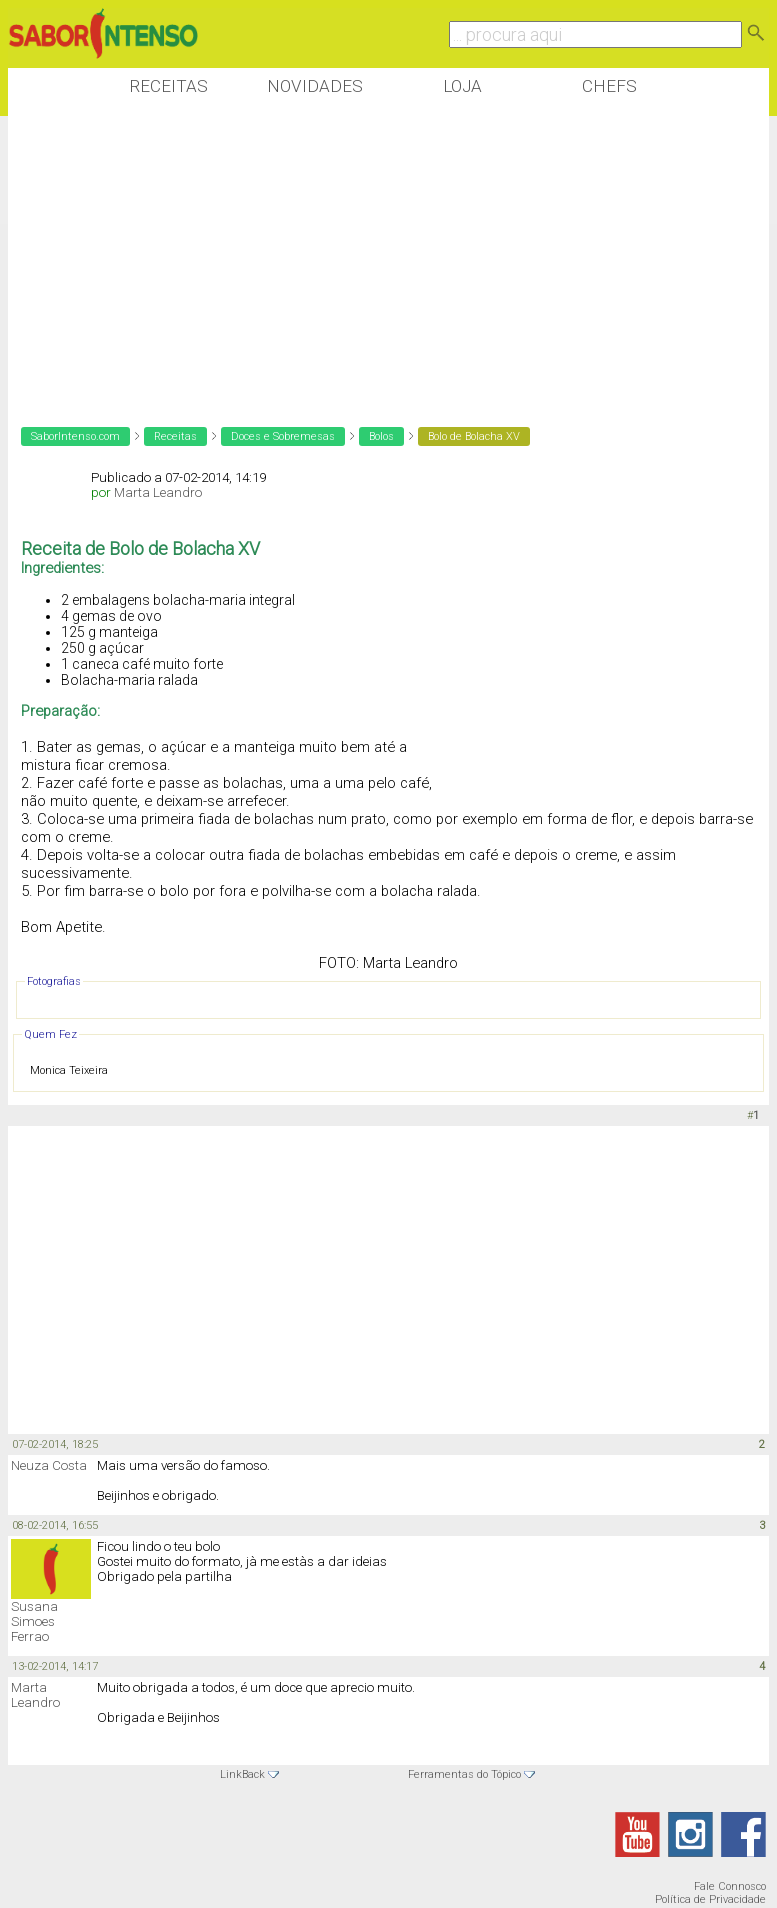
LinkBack (242, 1774)
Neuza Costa (49, 1465)
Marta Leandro (158, 492)
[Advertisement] (372, 259)
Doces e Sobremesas (283, 436)
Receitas (168, 86)
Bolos (381, 436)
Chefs (609, 86)
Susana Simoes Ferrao (34, 1621)
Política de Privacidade (710, 1899)
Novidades (315, 86)
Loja (462, 86)
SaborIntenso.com (75, 436)
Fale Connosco (730, 1886)
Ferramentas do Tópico (464, 1774)
